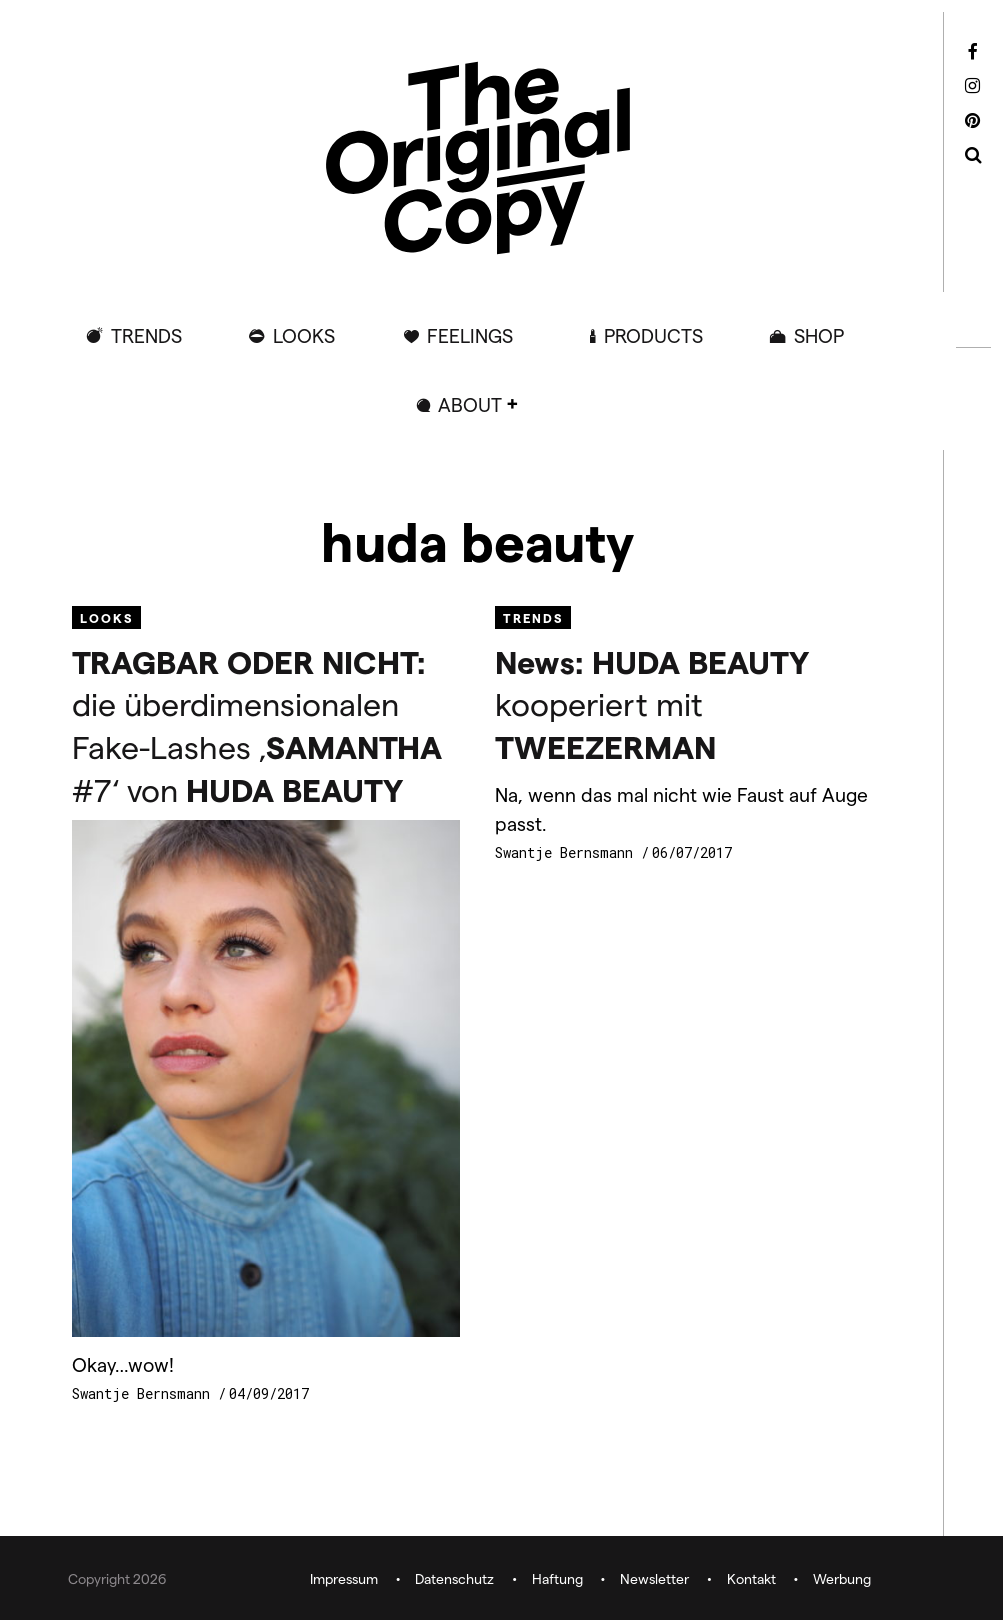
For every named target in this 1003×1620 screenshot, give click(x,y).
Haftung (557, 1578)
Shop (819, 335)
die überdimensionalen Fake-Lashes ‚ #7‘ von (257, 725)
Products (653, 335)
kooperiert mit (652, 703)
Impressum (344, 1578)
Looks (304, 335)
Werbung (842, 1578)
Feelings (470, 335)
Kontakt (751, 1578)
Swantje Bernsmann (145, 1393)
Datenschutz (454, 1578)
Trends (146, 335)
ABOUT (470, 404)
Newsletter (654, 1578)
